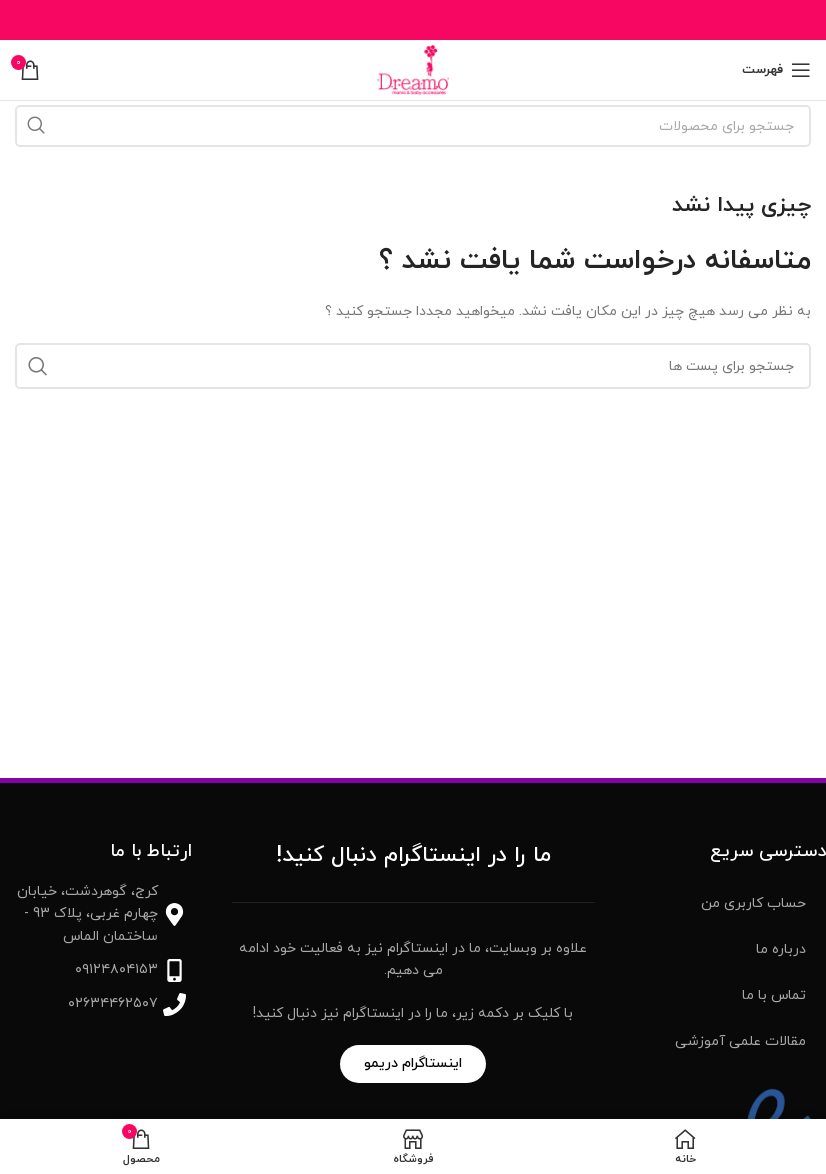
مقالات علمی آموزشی (740, 1041)
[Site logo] (413, 68)
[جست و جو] (413, 126)
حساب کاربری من (753, 903)
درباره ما (781, 949)
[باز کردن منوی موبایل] (776, 70)
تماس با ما (774, 995)
